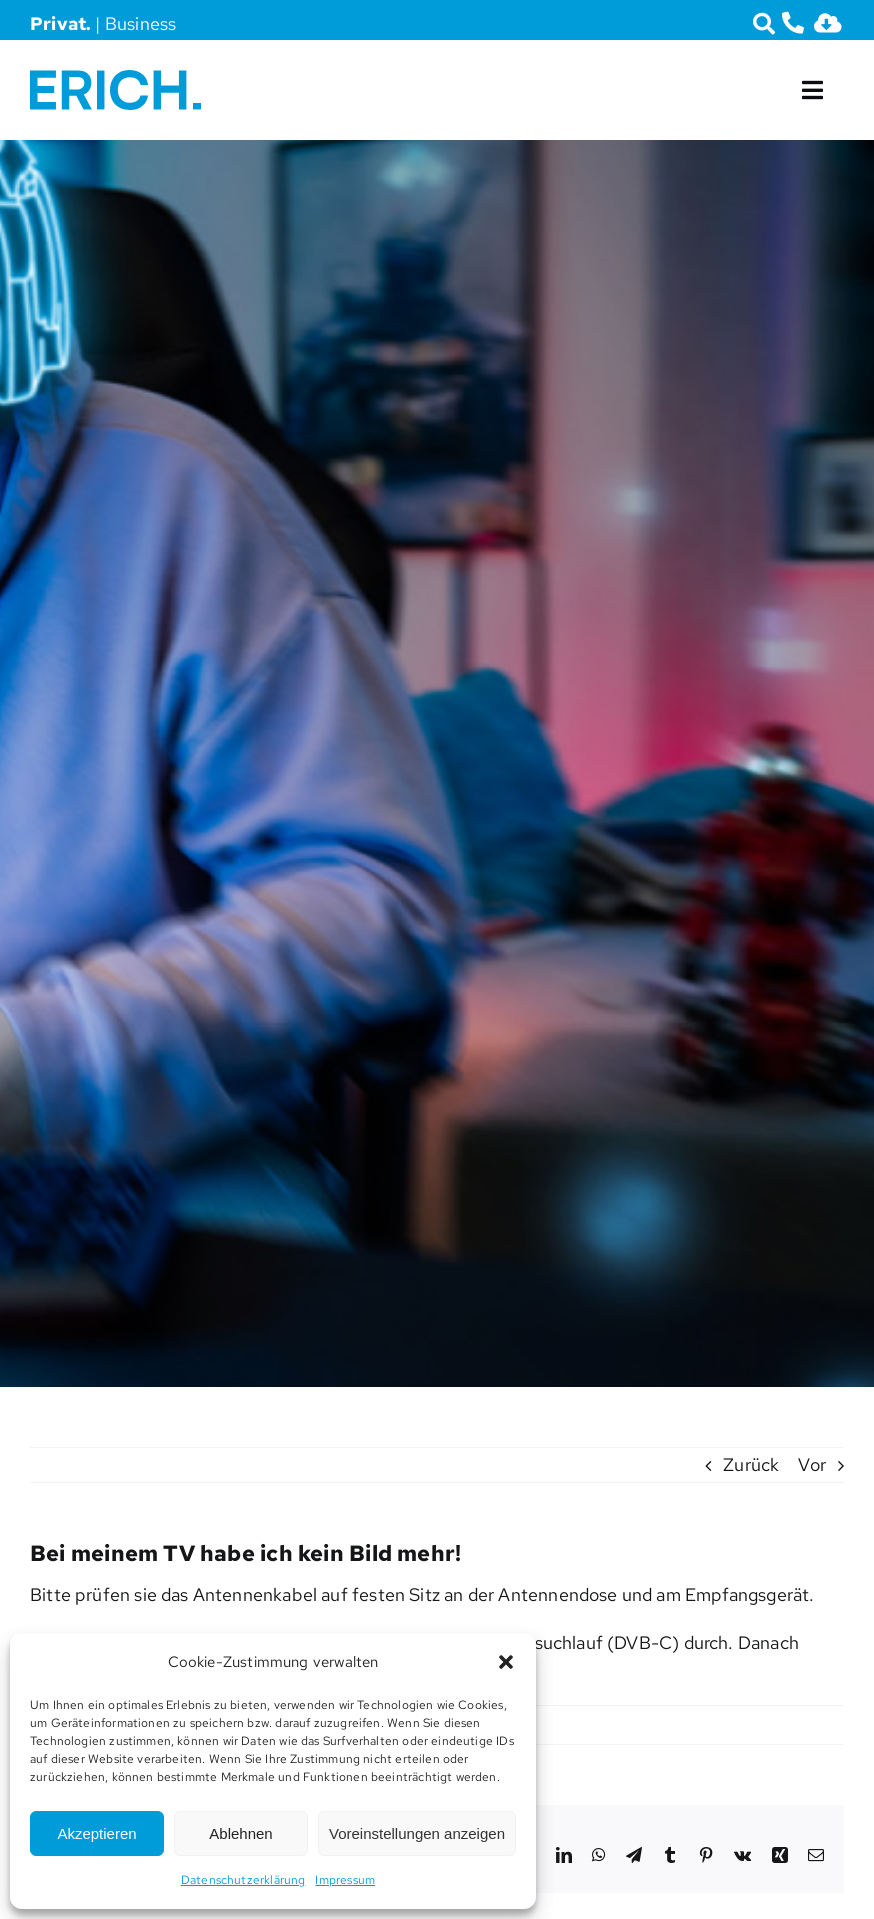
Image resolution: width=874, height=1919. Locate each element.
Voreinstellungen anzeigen (417, 1833)
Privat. (60, 23)
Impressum (345, 1880)
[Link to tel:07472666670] (793, 23)
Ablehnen (240, 1833)
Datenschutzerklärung (243, 1880)
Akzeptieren (96, 1833)
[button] (506, 1662)
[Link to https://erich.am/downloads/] (828, 23)
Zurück (751, 1464)
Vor (812, 1464)
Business (140, 23)
